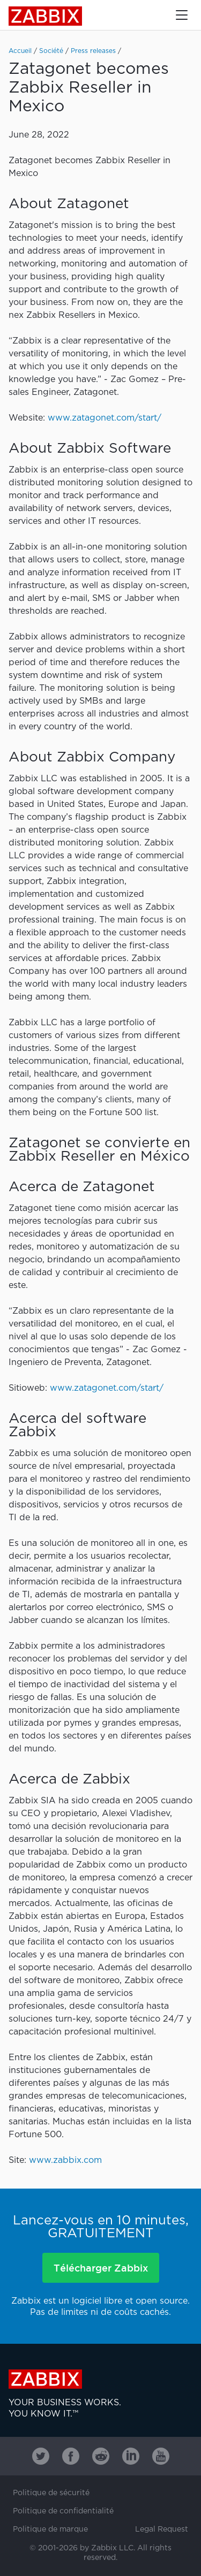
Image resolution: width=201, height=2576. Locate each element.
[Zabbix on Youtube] (160, 2456)
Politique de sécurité (51, 2493)
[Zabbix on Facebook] (70, 2456)
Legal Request (161, 2529)
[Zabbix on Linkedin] (130, 2456)
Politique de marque (50, 2529)
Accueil (20, 51)
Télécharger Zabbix (101, 2267)
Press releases (93, 51)
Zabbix (45, 16)
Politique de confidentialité (63, 2511)
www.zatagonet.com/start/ (104, 418)
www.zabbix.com (65, 2160)
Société (51, 51)
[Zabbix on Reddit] (100, 2456)
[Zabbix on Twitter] (40, 2456)
